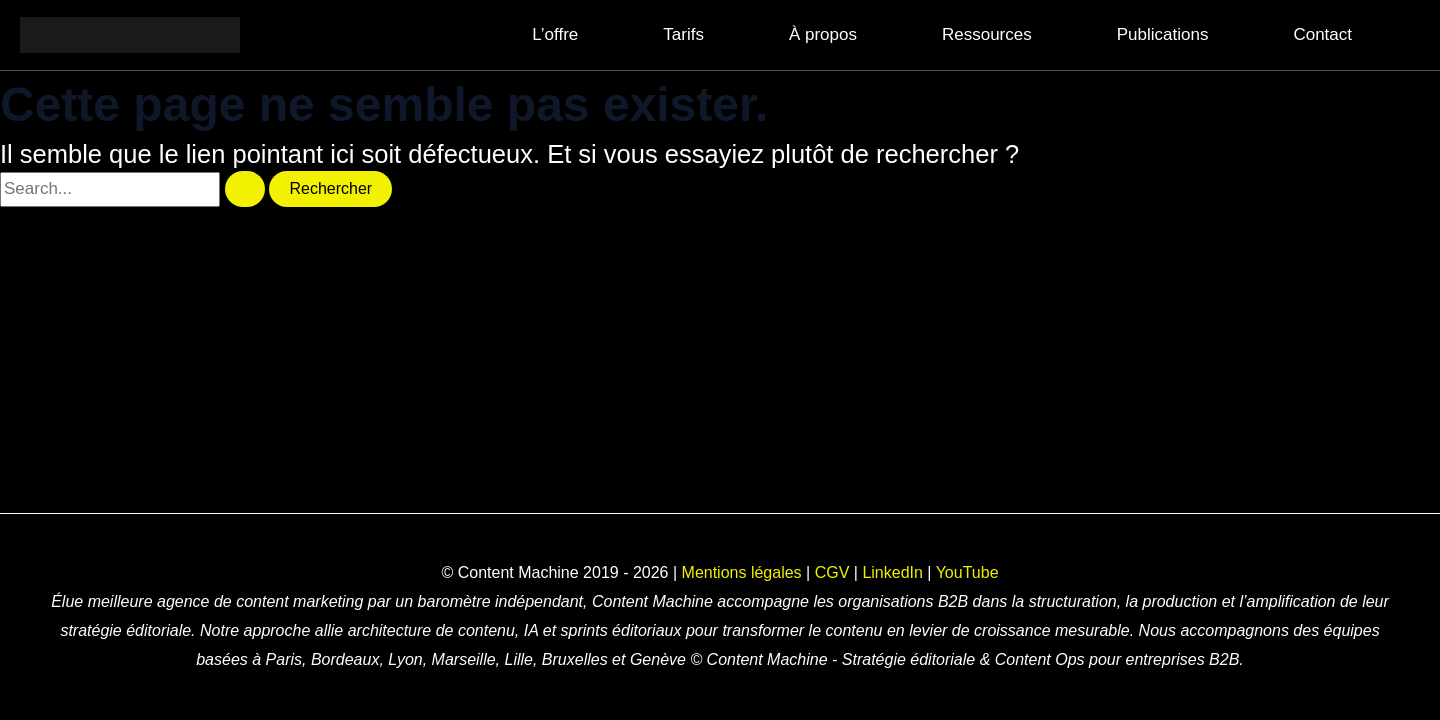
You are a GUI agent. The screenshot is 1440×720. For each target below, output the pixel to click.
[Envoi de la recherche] (245, 189)
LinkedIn (892, 572)
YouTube (967, 572)
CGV (832, 572)
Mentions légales (742, 572)
